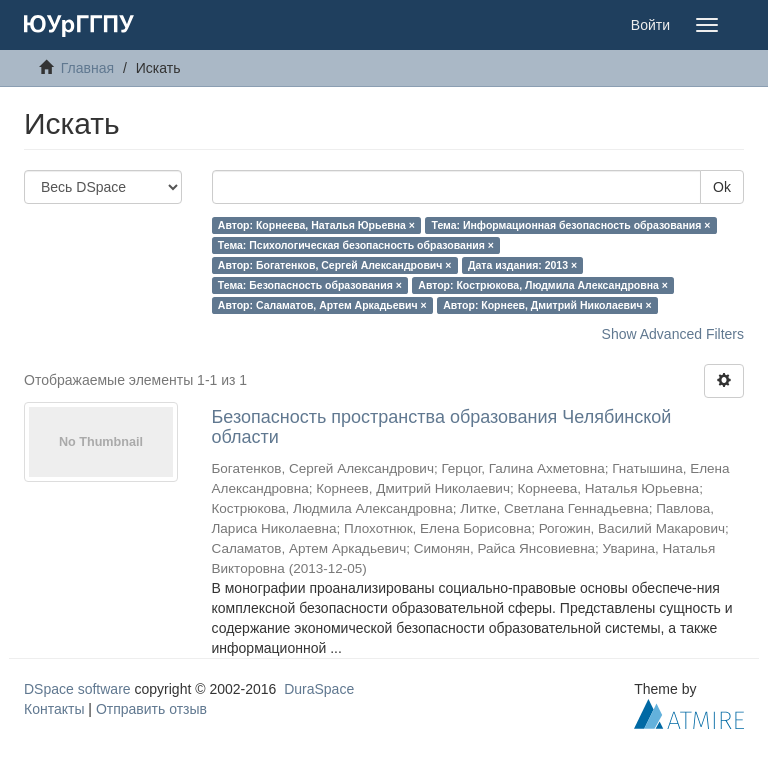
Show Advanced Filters (673, 334)
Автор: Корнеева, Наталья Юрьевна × (316, 225)
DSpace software (77, 689)
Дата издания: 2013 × (522, 265)
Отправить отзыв (151, 709)
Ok (722, 187)
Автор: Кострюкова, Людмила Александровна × (543, 285)
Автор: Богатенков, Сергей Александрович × (335, 265)
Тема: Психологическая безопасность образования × (356, 245)
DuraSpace (319, 689)
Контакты (54, 709)
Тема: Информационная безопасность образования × (570, 225)
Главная (87, 68)
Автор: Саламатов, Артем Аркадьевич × (322, 305)
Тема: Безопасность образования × (310, 285)
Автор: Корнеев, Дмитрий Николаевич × (547, 305)
